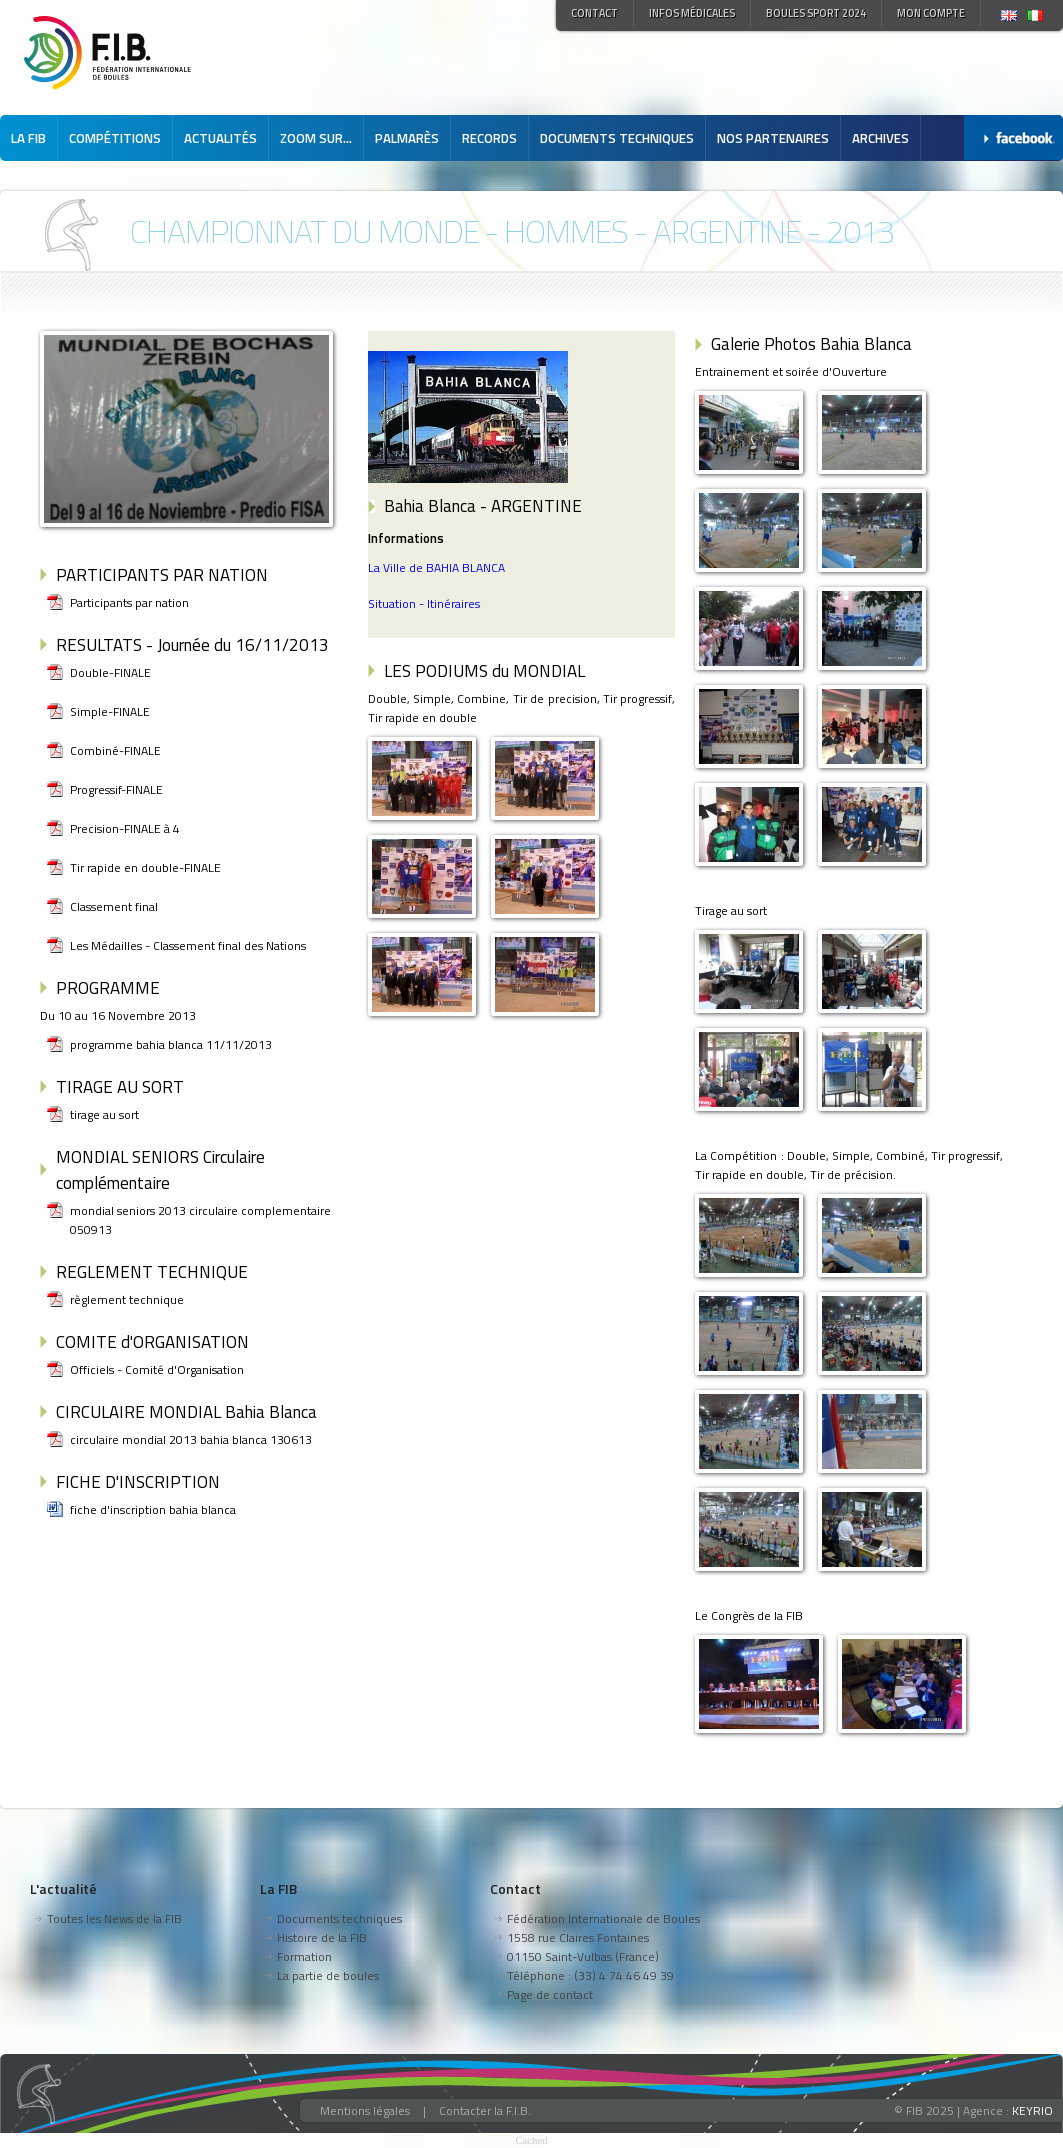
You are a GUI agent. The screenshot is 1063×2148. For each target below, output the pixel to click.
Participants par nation (129, 602)
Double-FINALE (110, 672)
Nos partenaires (773, 138)
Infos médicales (692, 13)
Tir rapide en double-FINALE (145, 867)
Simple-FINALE (110, 711)
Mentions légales (365, 2110)
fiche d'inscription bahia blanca (153, 1509)
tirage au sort (104, 1114)
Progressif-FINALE (116, 789)
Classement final (114, 906)
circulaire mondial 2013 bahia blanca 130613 (191, 1439)
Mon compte (931, 13)
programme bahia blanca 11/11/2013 (171, 1044)
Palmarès (407, 138)
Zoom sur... (316, 138)
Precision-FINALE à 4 (125, 828)
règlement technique (127, 1299)
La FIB (28, 138)
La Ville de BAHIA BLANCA (436, 567)
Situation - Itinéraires (424, 603)
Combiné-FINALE (115, 750)
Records (489, 138)
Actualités (220, 138)
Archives (880, 138)
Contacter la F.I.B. (485, 2110)
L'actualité (63, 1888)
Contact (594, 13)
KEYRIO (1032, 2110)
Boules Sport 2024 (816, 13)
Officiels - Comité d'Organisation (157, 1369)
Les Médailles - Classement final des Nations (188, 945)
